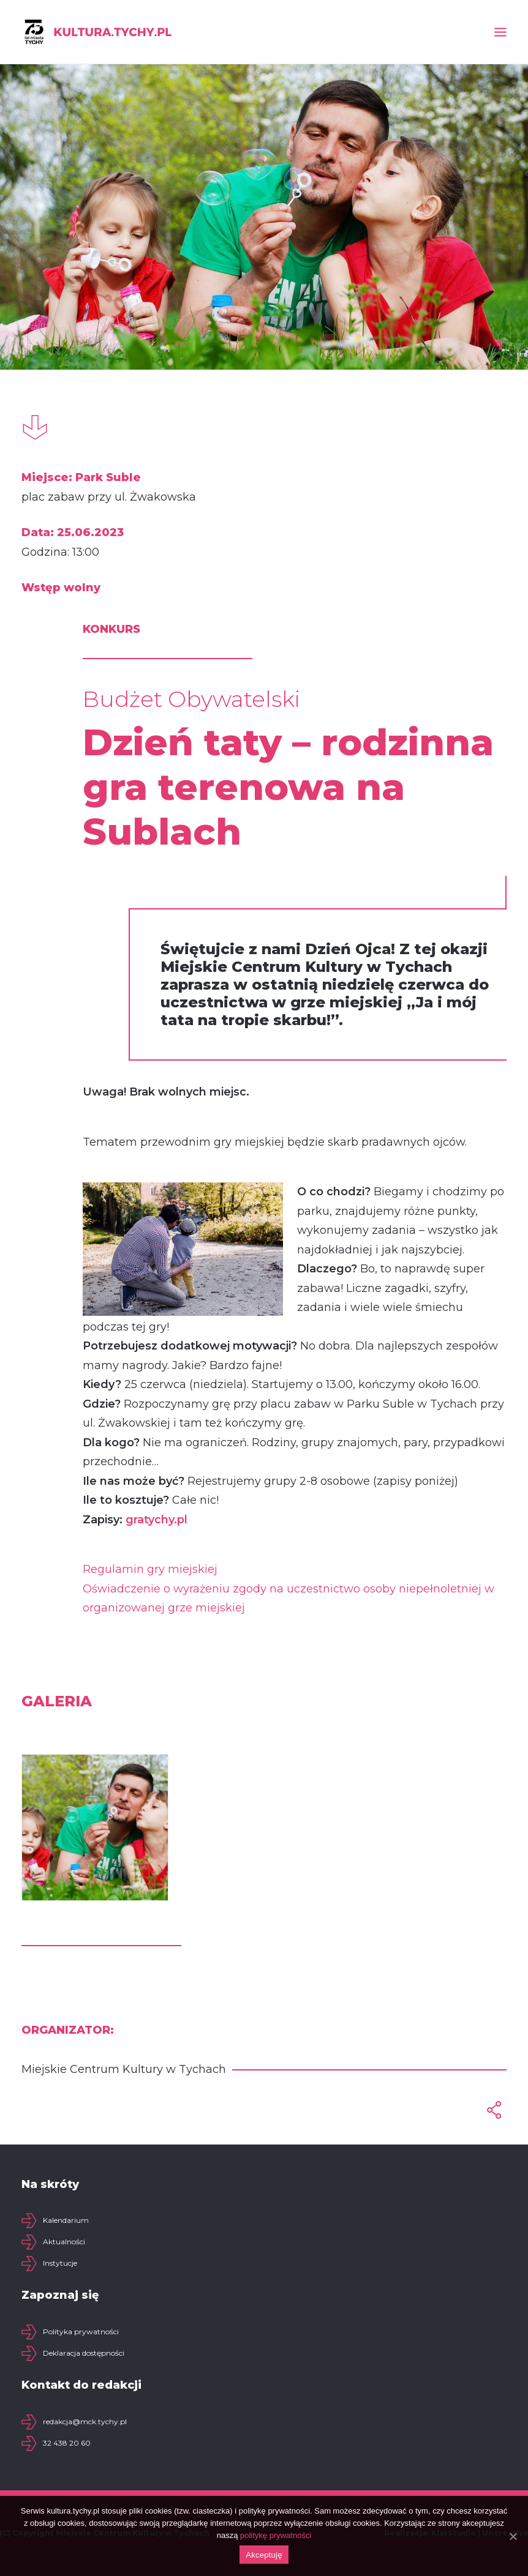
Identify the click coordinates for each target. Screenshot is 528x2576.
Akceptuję (264, 2554)
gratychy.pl (156, 1519)
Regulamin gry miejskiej (150, 1569)
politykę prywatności (275, 2535)
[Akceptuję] (513, 2536)
